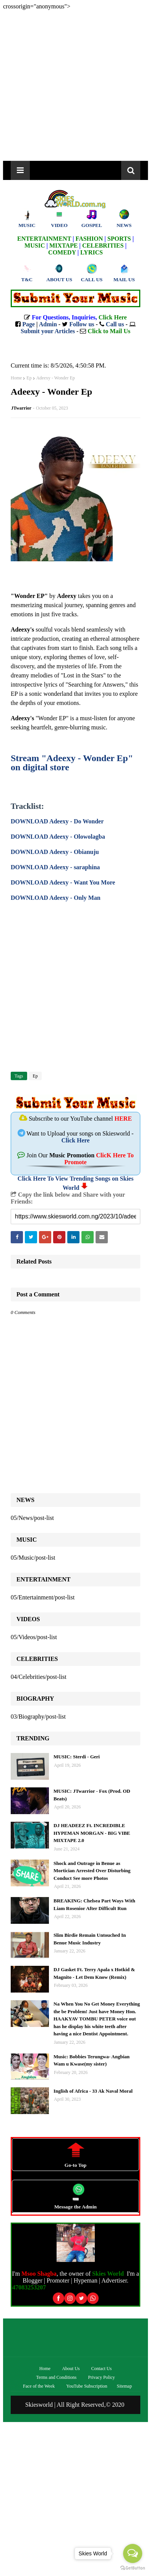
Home (16, 378)
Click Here (76, 1140)
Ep (28, 378)
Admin (48, 324)
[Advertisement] (75, 85)
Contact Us (101, 2368)
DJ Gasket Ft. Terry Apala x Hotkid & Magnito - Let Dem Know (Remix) (94, 1973)
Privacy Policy (101, 2377)
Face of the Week (39, 2386)
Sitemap (124, 2386)
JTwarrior (21, 408)
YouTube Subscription (86, 2386)
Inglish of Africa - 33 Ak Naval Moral (93, 2091)
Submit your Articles (48, 331)
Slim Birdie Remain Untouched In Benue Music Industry (90, 1939)
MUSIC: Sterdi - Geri (77, 1756)
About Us (71, 2368)
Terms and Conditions (56, 2377)
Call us (115, 324)
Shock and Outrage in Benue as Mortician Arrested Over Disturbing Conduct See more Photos (92, 1870)
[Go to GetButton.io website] (132, 2568)
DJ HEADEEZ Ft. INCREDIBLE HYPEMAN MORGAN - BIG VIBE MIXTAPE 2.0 (92, 1833)
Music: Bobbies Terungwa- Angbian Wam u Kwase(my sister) (92, 2060)
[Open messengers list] (132, 2553)
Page (28, 324)
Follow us (81, 324)
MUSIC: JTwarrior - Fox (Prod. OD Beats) (92, 1795)
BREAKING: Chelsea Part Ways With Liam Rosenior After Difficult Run (94, 1904)
